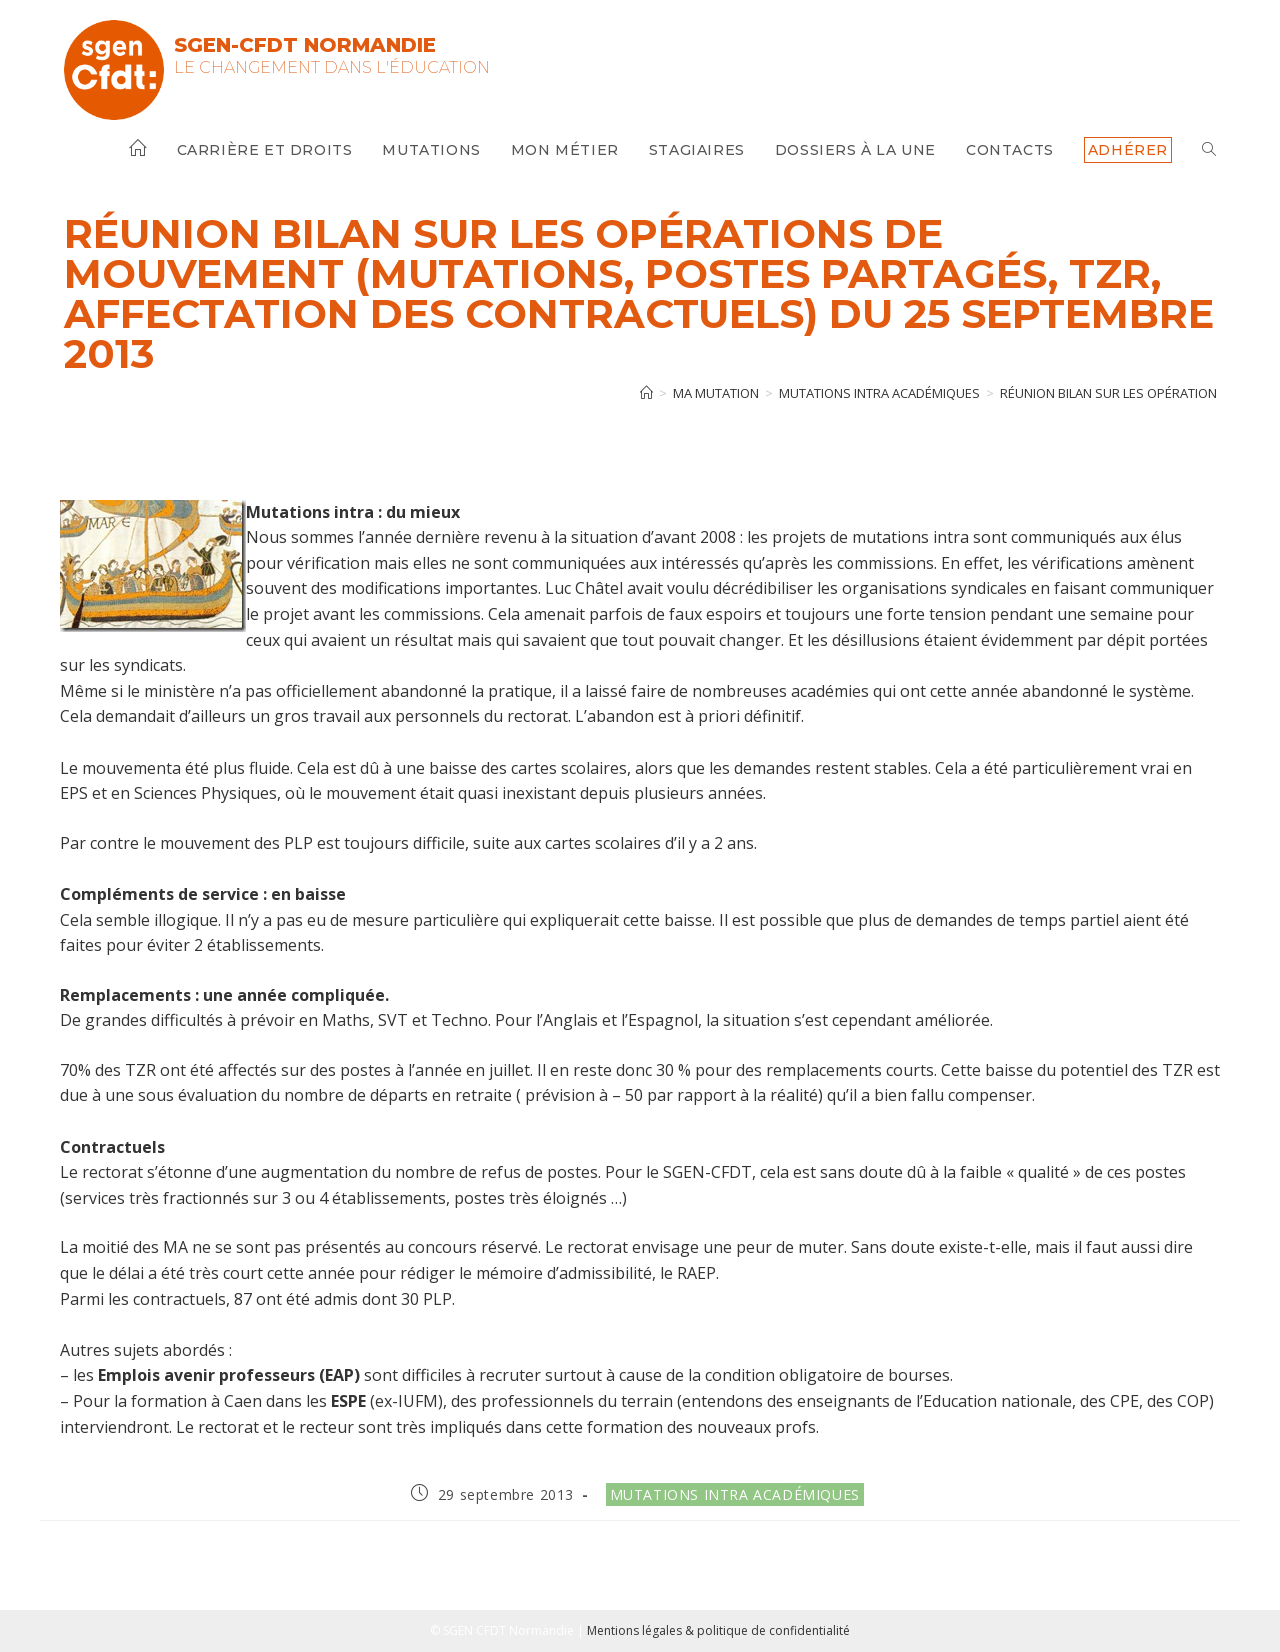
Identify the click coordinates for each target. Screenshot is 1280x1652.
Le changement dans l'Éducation (332, 67)
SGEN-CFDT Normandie (305, 45)
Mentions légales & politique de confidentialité (718, 1630)
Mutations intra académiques (735, 1494)
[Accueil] (646, 393)
